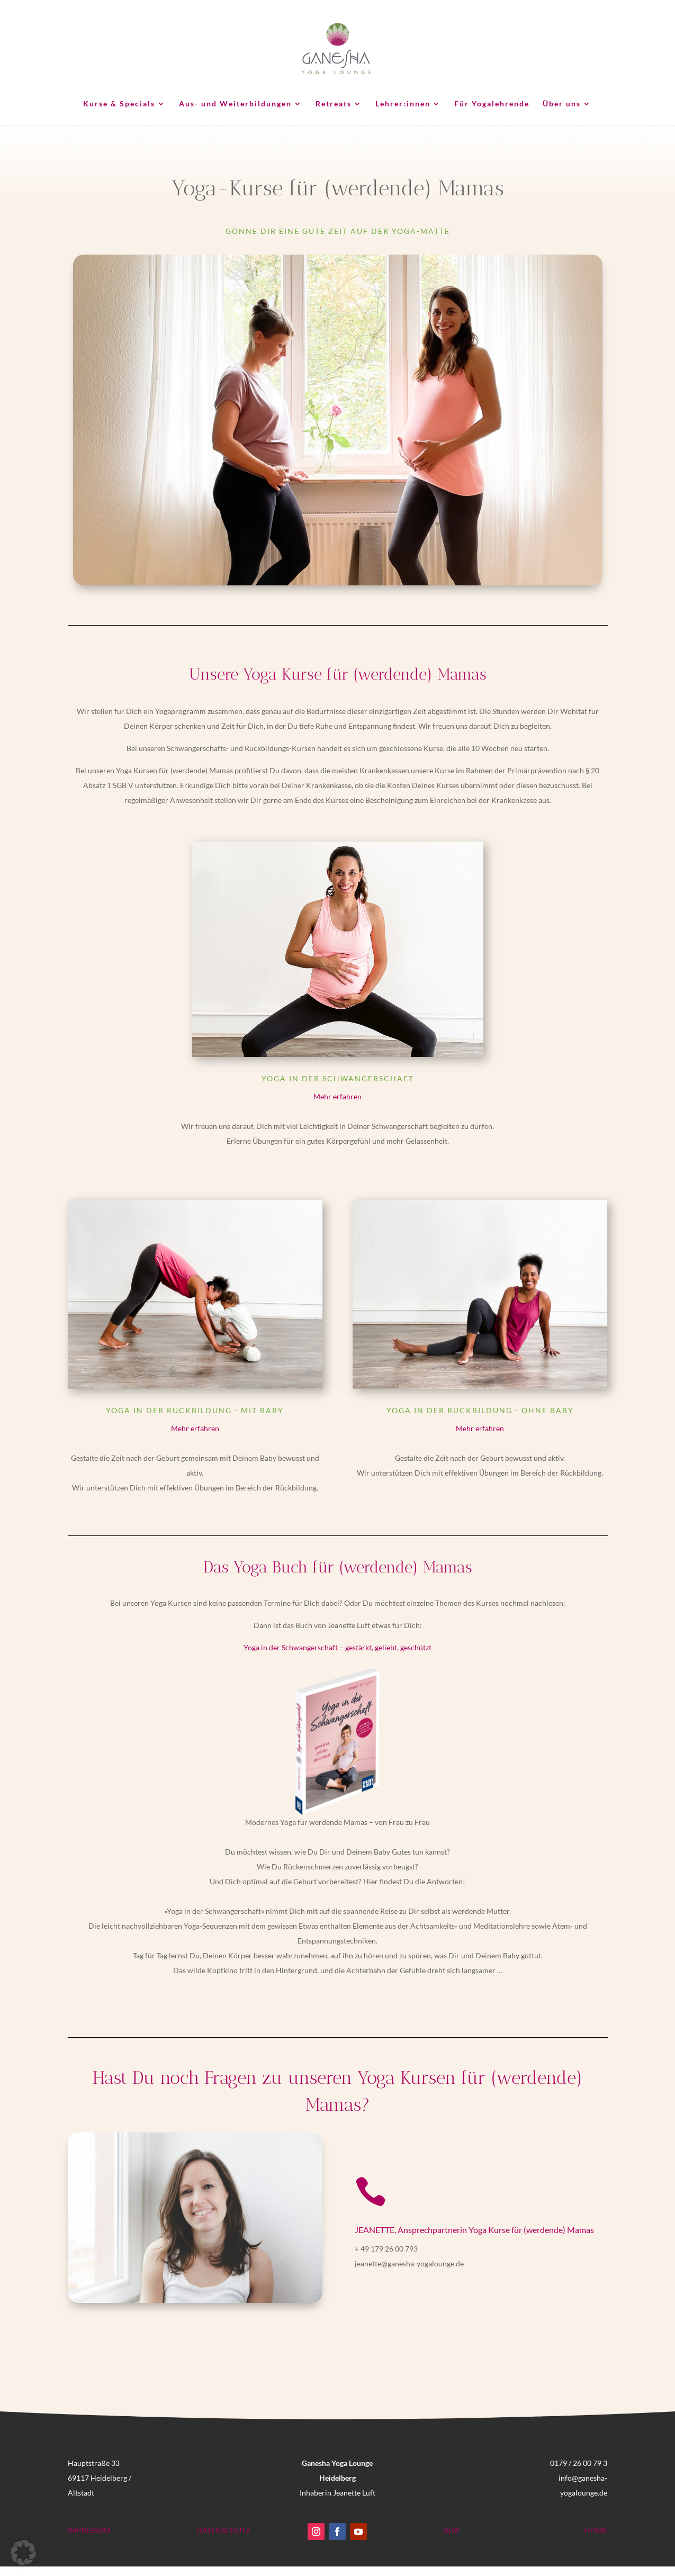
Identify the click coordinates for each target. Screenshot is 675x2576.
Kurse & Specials (119, 104)
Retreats (334, 104)
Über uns (562, 104)
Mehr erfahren (337, 1096)
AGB (451, 2530)
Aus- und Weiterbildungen (235, 104)
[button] (23, 2552)
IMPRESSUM (89, 2530)
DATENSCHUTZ (223, 2530)
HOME (595, 2530)
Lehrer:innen (402, 104)
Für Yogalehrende (491, 104)
